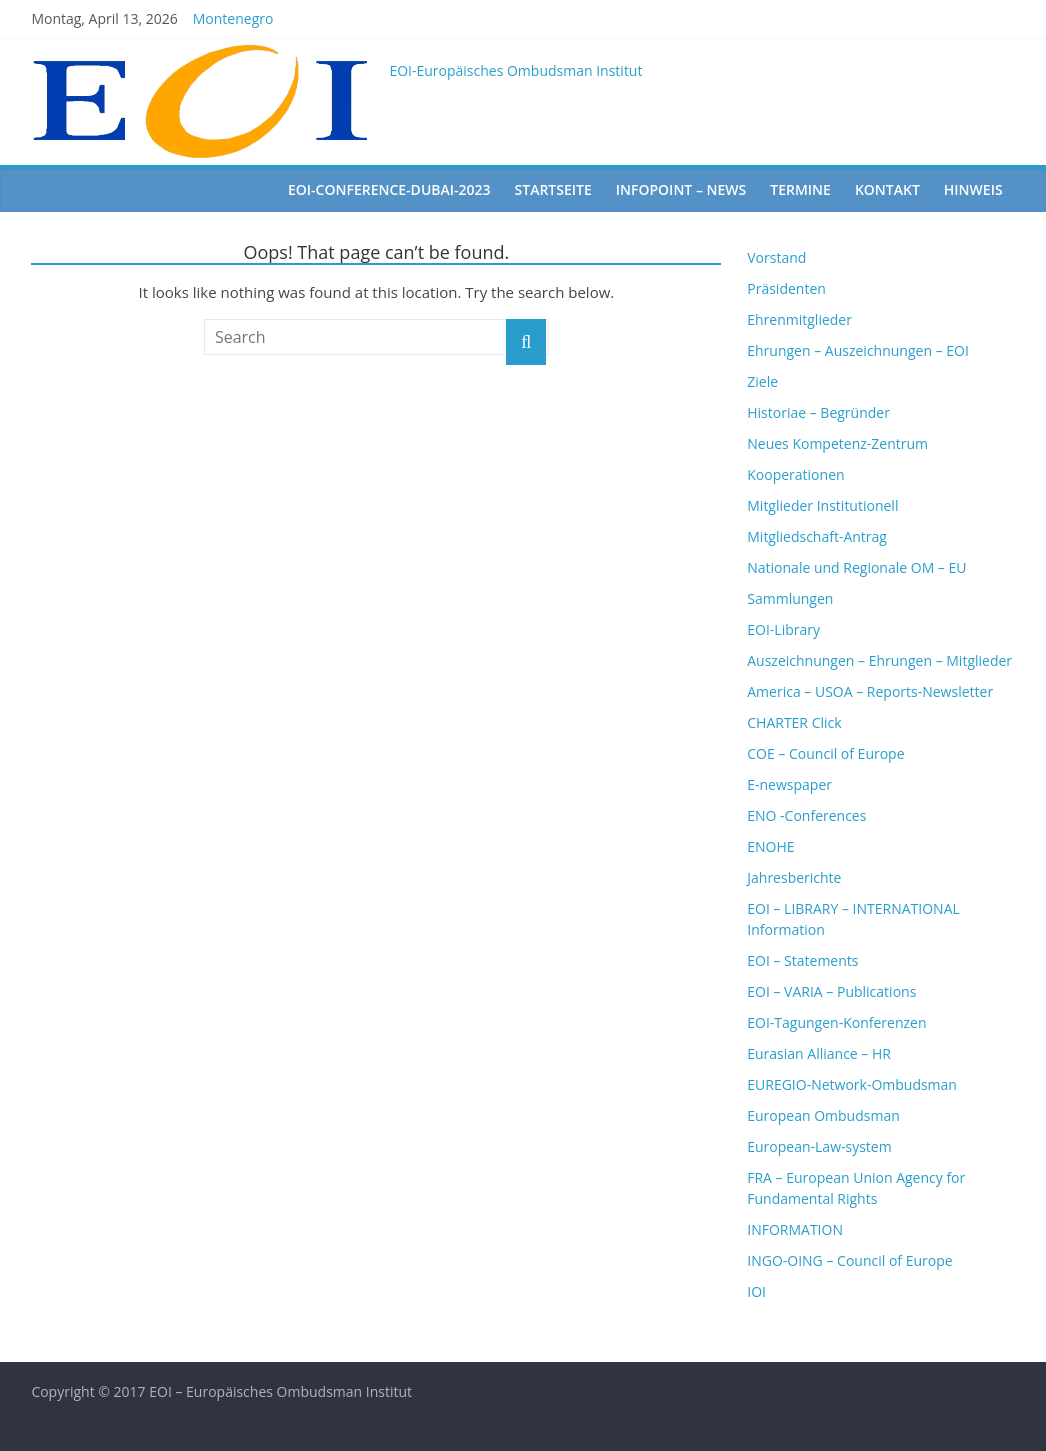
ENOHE (770, 846)
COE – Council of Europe (825, 753)
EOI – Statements (802, 960)
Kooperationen (795, 474)
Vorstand (776, 257)
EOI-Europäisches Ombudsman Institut (515, 70)
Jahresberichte (794, 877)
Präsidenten (786, 288)
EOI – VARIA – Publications (831, 991)
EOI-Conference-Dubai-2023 (389, 189)
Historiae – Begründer (818, 412)
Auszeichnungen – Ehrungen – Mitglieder (879, 660)
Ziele (762, 381)
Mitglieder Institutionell (822, 505)
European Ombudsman (823, 1115)
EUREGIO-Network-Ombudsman (852, 1084)
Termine (800, 189)
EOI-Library (783, 629)
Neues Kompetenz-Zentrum (837, 443)
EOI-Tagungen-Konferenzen (836, 1022)
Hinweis (973, 189)
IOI (756, 1291)
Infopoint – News (681, 189)
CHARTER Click (794, 722)
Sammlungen (790, 598)
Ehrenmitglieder (799, 319)
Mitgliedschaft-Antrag (817, 536)
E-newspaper (789, 784)
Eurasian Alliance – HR (819, 1053)
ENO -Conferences (806, 815)
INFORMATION (795, 1229)
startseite (553, 189)
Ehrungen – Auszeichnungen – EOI (858, 350)
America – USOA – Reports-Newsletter (870, 691)
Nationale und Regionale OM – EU (856, 567)
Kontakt (887, 189)
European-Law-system (819, 1146)
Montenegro (233, 18)
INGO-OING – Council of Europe (849, 1260)
